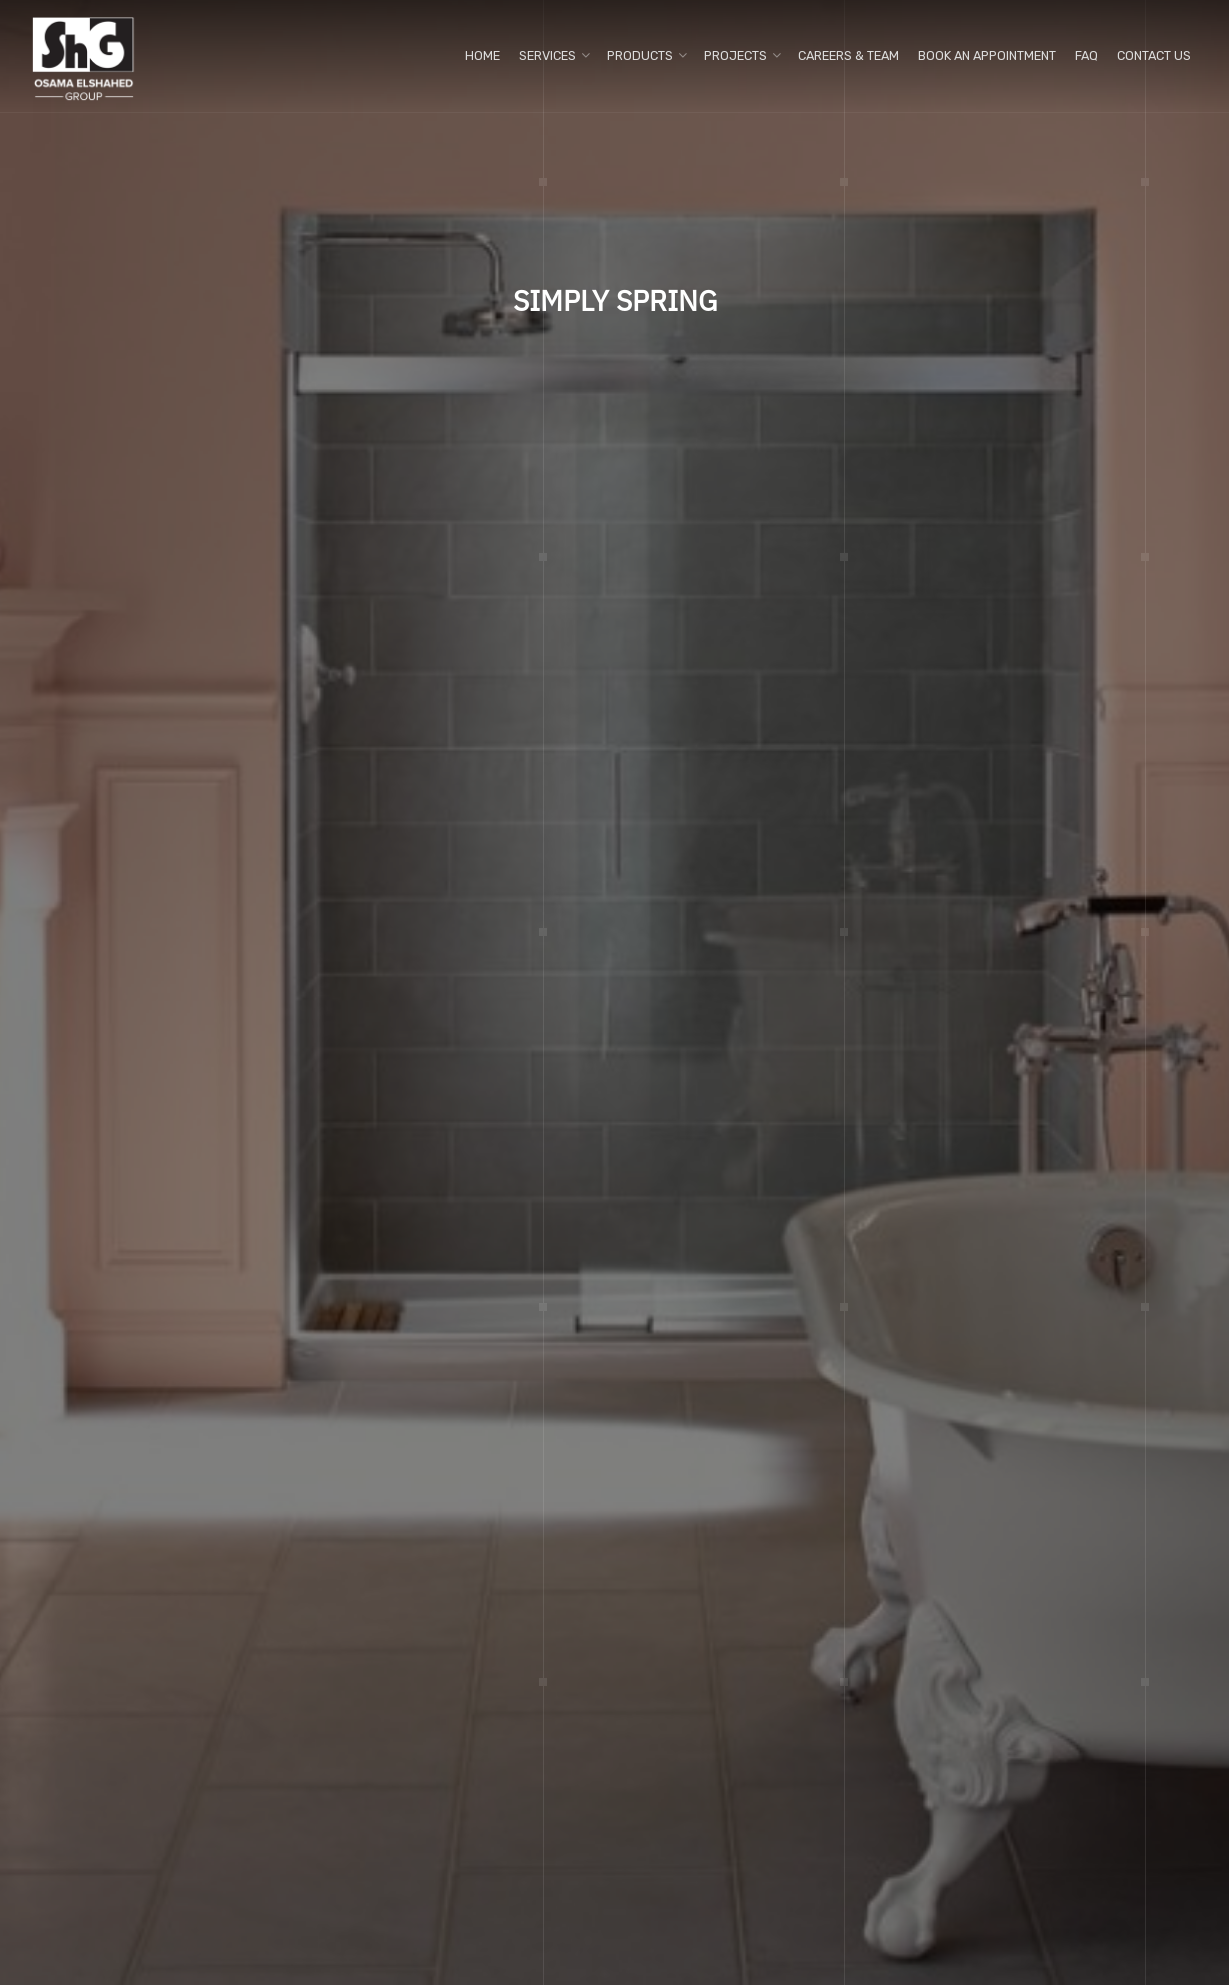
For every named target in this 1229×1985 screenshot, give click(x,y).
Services (547, 55)
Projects (735, 55)
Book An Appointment (987, 55)
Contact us (1154, 55)
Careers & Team (848, 55)
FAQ (1086, 55)
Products (640, 55)
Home (482, 55)
